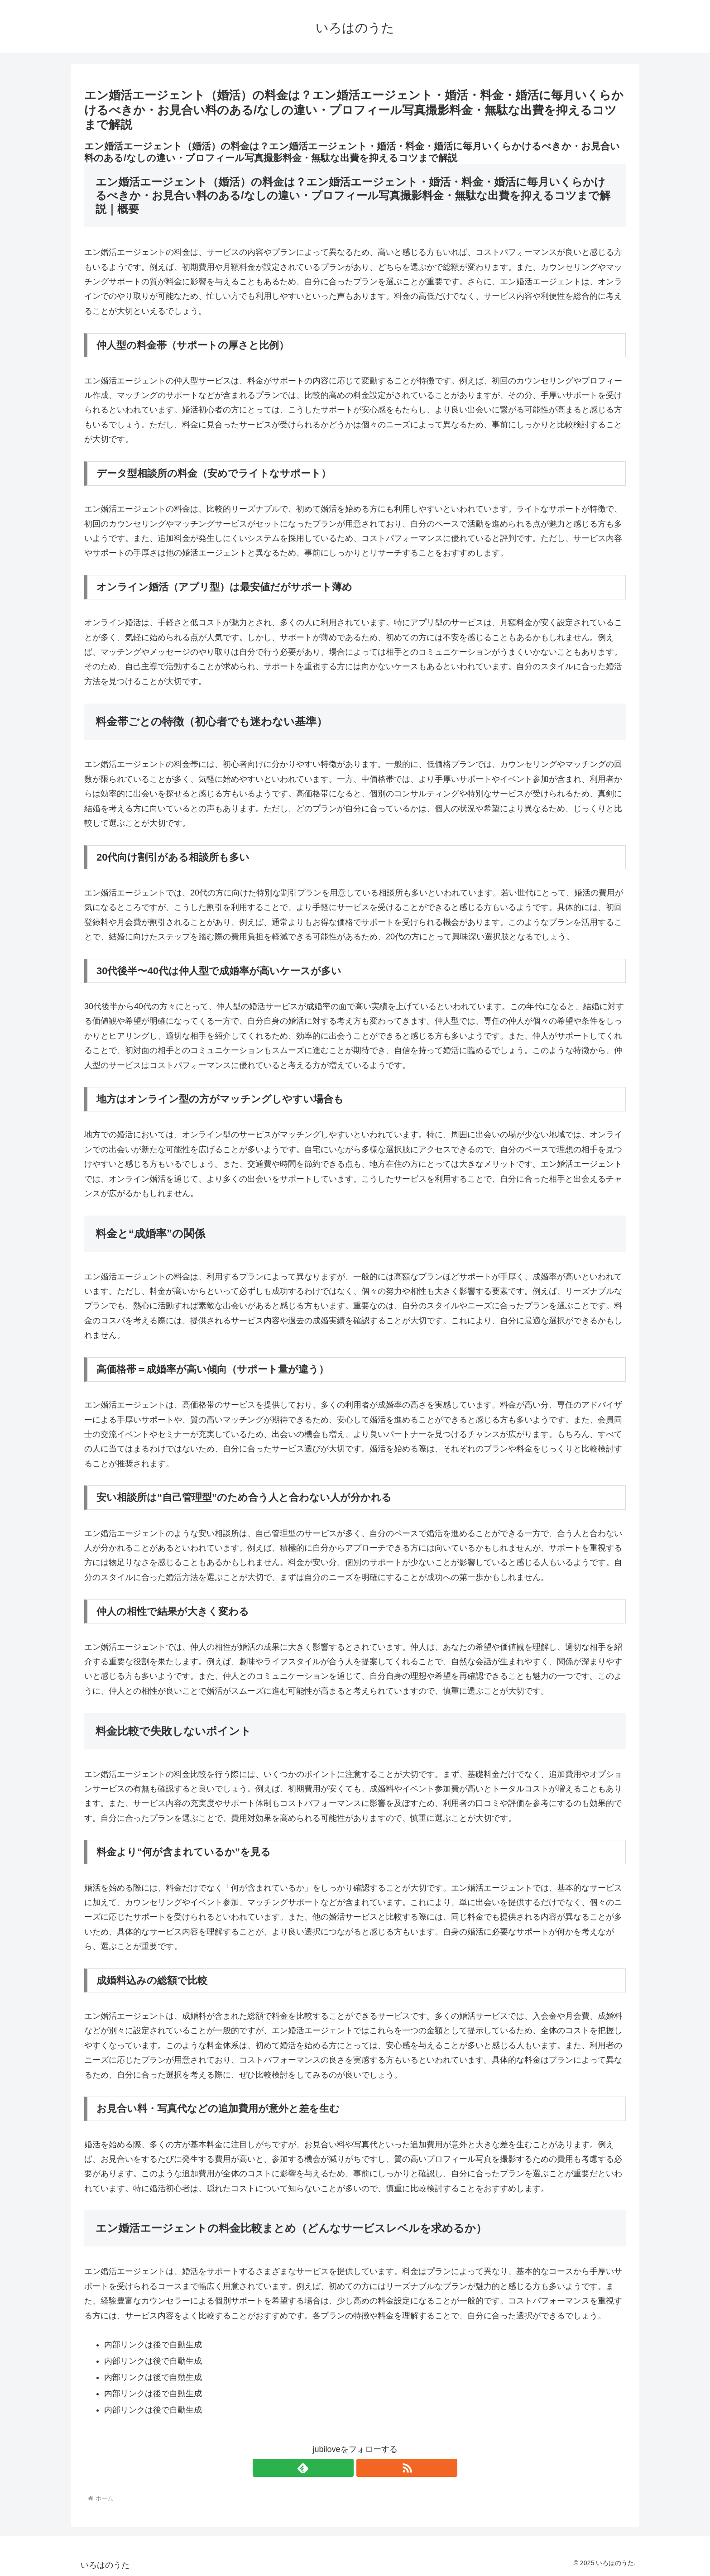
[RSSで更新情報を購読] (365, 2468)
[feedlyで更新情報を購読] (345, 2468)
